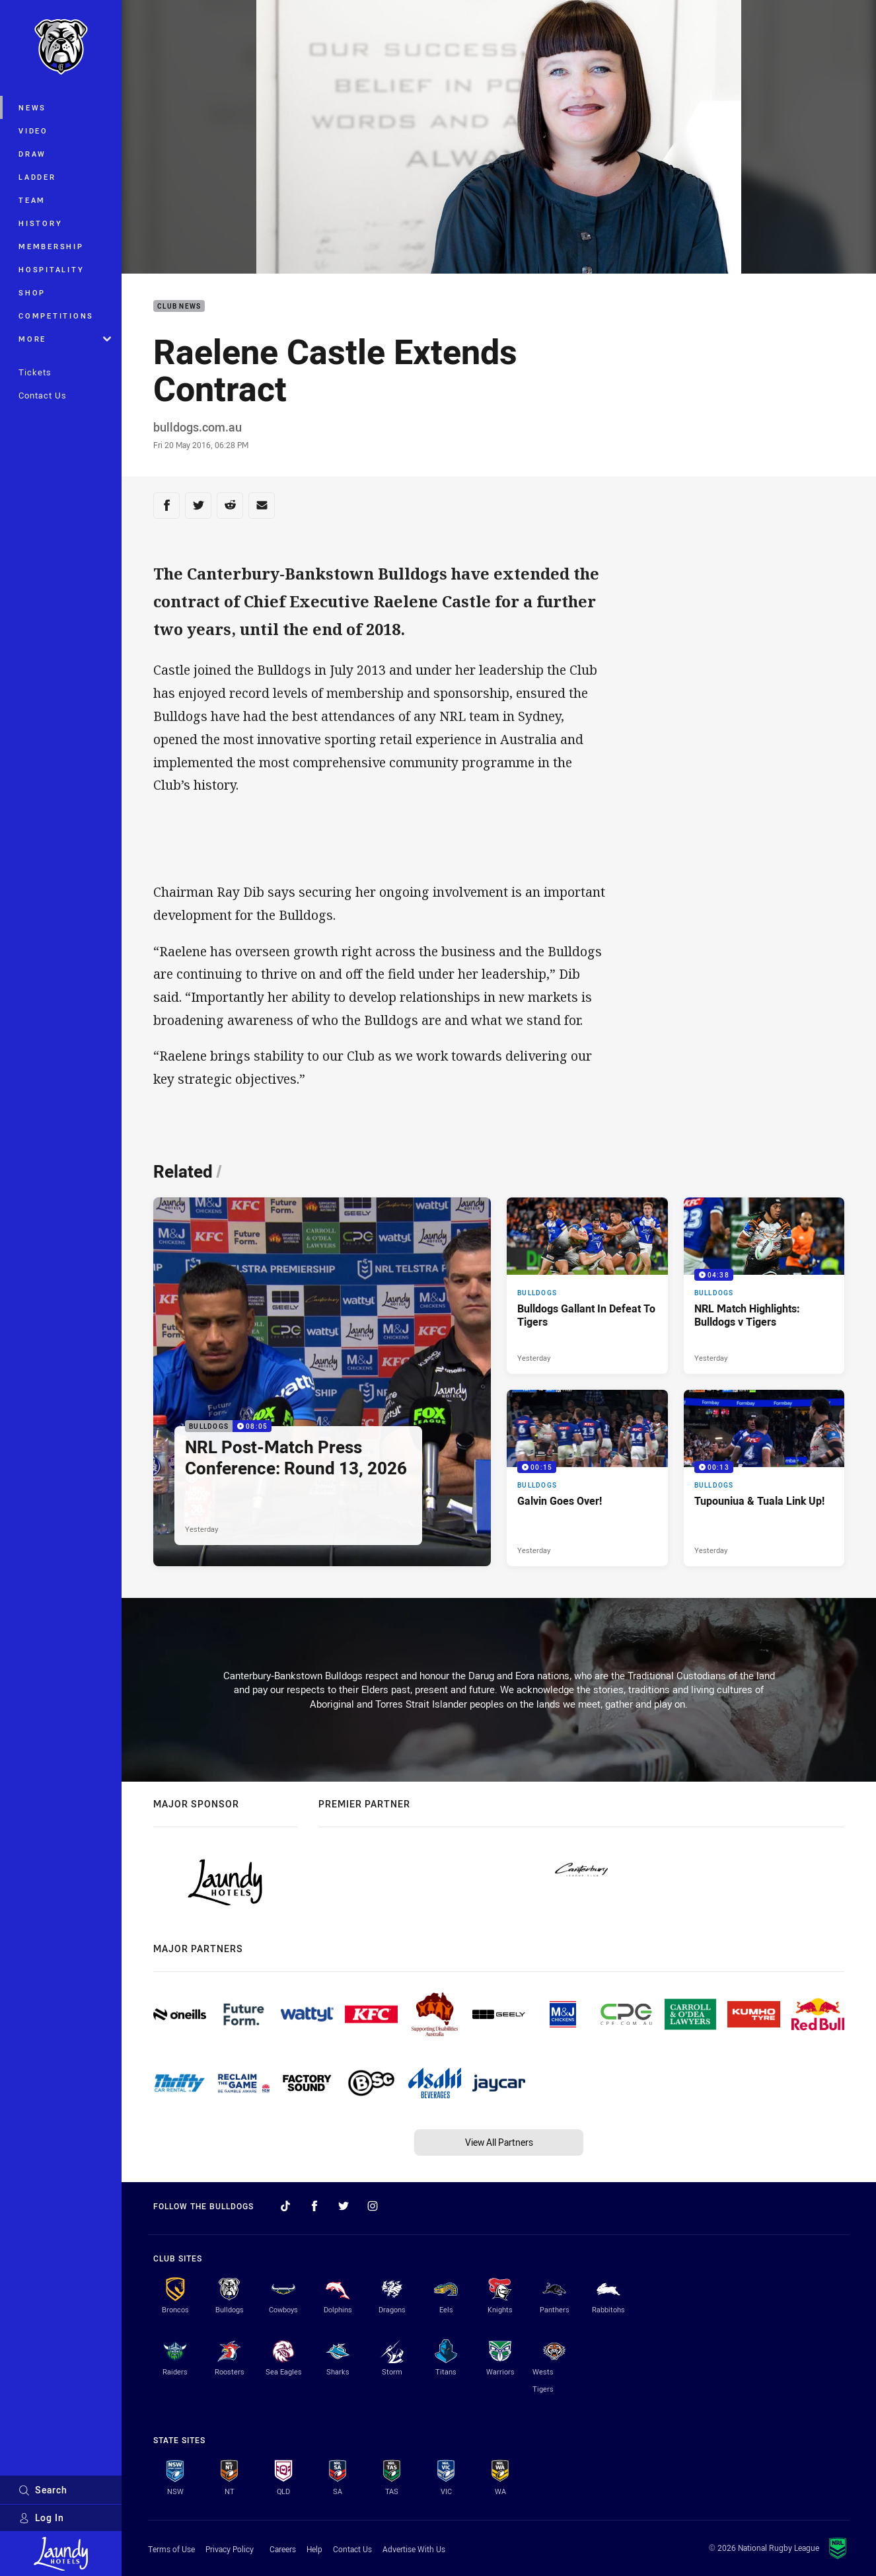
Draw (32, 154)
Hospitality (51, 269)
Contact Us (42, 395)
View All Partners (499, 2142)
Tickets (35, 372)
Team (32, 200)
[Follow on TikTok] (285, 2206)
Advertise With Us (414, 2549)
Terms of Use (171, 2549)
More (64, 339)
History (40, 223)
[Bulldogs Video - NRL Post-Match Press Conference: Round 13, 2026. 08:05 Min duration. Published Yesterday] (322, 1381)
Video (33, 130)
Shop (32, 292)
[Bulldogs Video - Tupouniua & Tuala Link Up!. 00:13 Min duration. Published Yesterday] (764, 1478)
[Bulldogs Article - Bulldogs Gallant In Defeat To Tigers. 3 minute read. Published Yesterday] (587, 1285)
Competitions (56, 316)
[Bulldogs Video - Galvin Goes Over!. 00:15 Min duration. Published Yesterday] (587, 1478)
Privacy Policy (229, 2549)
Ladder (37, 177)
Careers (283, 2549)
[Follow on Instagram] (372, 2206)
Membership (51, 246)
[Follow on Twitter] (343, 2206)
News (32, 107)
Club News (179, 306)
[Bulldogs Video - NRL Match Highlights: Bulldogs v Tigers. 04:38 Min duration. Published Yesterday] (764, 1285)
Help (314, 2549)
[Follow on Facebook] (314, 2206)
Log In (41, 2517)
